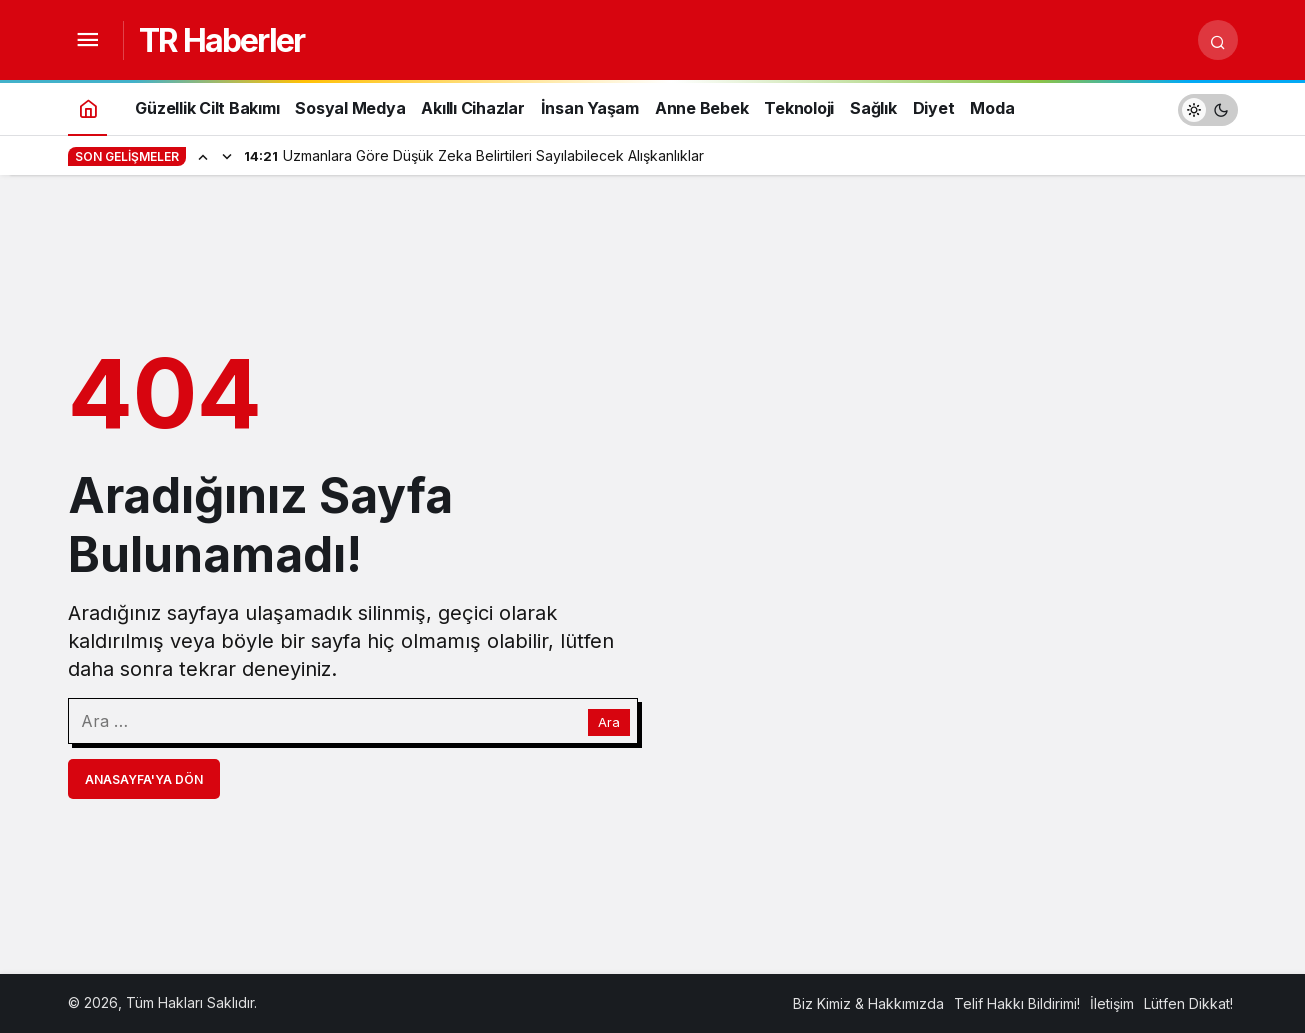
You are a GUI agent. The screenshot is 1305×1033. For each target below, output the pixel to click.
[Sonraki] (227, 156)
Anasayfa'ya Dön (144, 779)
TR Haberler (221, 40)
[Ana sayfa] (88, 107)
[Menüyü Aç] (88, 40)
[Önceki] (203, 156)
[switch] (1208, 107)
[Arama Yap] (1218, 40)
